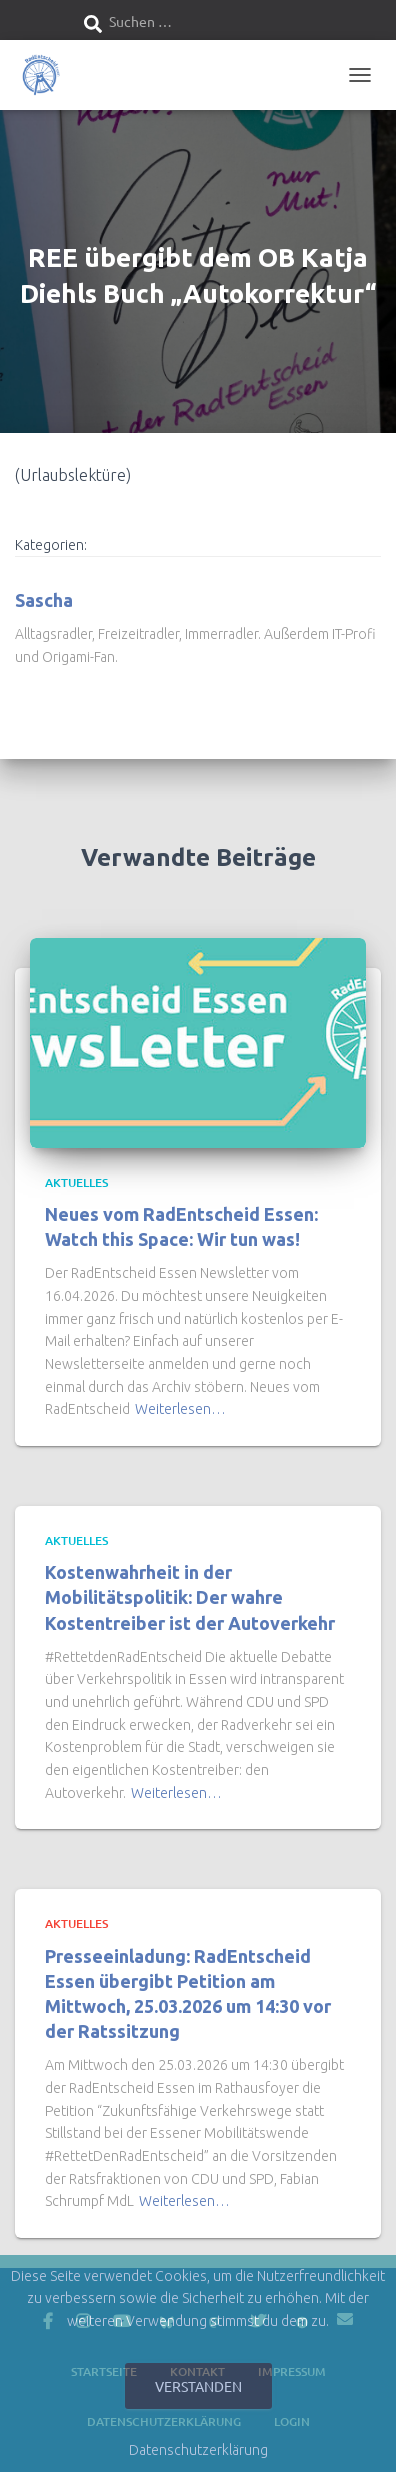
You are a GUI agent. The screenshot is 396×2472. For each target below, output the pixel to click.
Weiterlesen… (180, 1409)
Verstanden (198, 2386)
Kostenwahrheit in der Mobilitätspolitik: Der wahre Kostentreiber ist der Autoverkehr (190, 1597)
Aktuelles (76, 1182)
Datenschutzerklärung (198, 2450)
